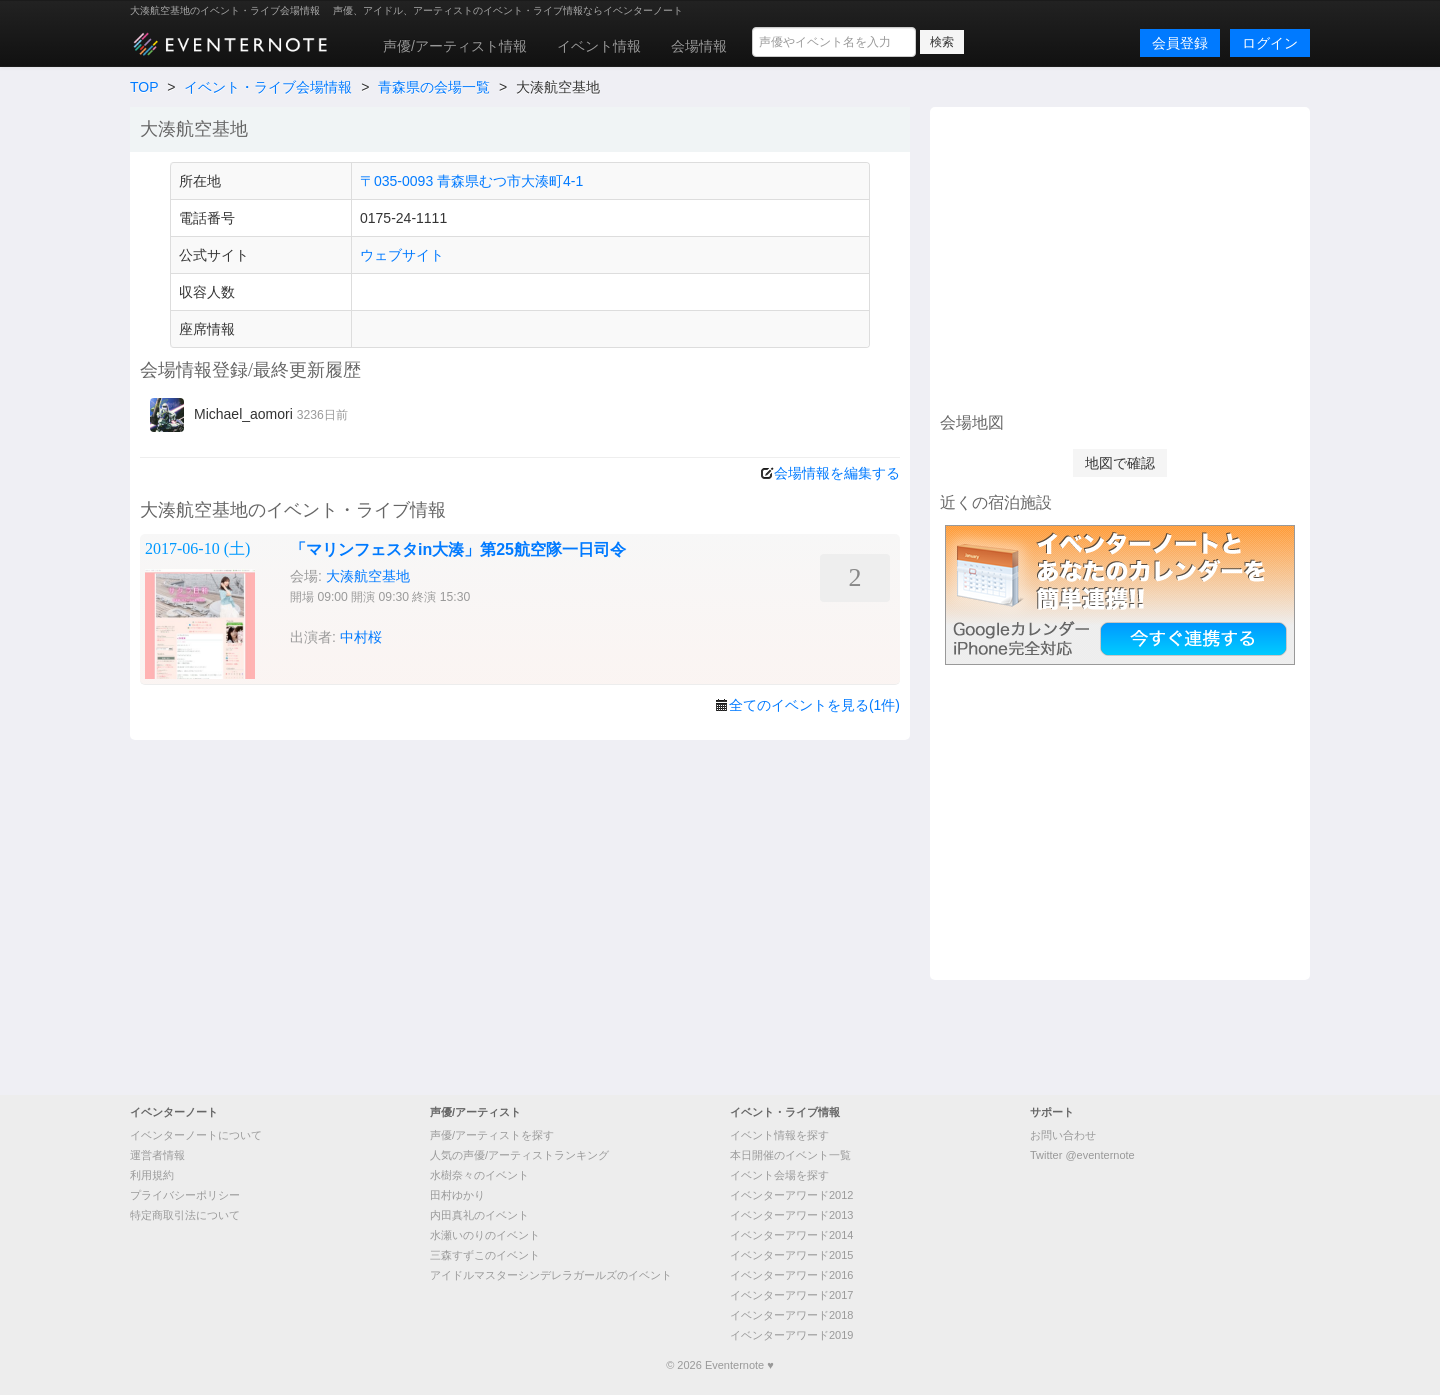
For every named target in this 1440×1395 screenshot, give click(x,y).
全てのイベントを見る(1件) (814, 705)
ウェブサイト (402, 255)
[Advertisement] (1120, 257)
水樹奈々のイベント (479, 1175)
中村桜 (361, 637)
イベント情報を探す (779, 1135)
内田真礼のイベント (479, 1215)
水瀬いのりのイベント (485, 1235)
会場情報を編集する (837, 473)
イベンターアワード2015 (791, 1255)
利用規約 (152, 1175)
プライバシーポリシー (185, 1195)
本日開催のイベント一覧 (790, 1155)
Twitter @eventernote (1082, 1155)
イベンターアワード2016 (791, 1275)
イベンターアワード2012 (791, 1195)
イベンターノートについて (196, 1135)
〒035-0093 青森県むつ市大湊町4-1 (471, 181)
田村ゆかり (457, 1195)
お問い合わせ (1063, 1135)
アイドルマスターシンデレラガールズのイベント (551, 1275)
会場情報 (699, 46)
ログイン (1270, 43)
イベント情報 (599, 46)
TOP (144, 87)
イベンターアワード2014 (791, 1235)
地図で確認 (1120, 463)
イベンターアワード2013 (791, 1215)
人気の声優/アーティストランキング (519, 1155)
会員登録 (1180, 43)
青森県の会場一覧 (434, 87)
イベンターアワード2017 (791, 1295)
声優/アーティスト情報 (455, 46)
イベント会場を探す (779, 1175)
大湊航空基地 (368, 576)
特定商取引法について (185, 1215)
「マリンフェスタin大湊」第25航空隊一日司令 (458, 549)
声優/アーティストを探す (492, 1135)
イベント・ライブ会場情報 (268, 87)
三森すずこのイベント (485, 1255)
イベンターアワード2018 (791, 1315)
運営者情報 (157, 1155)
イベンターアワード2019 (791, 1335)
